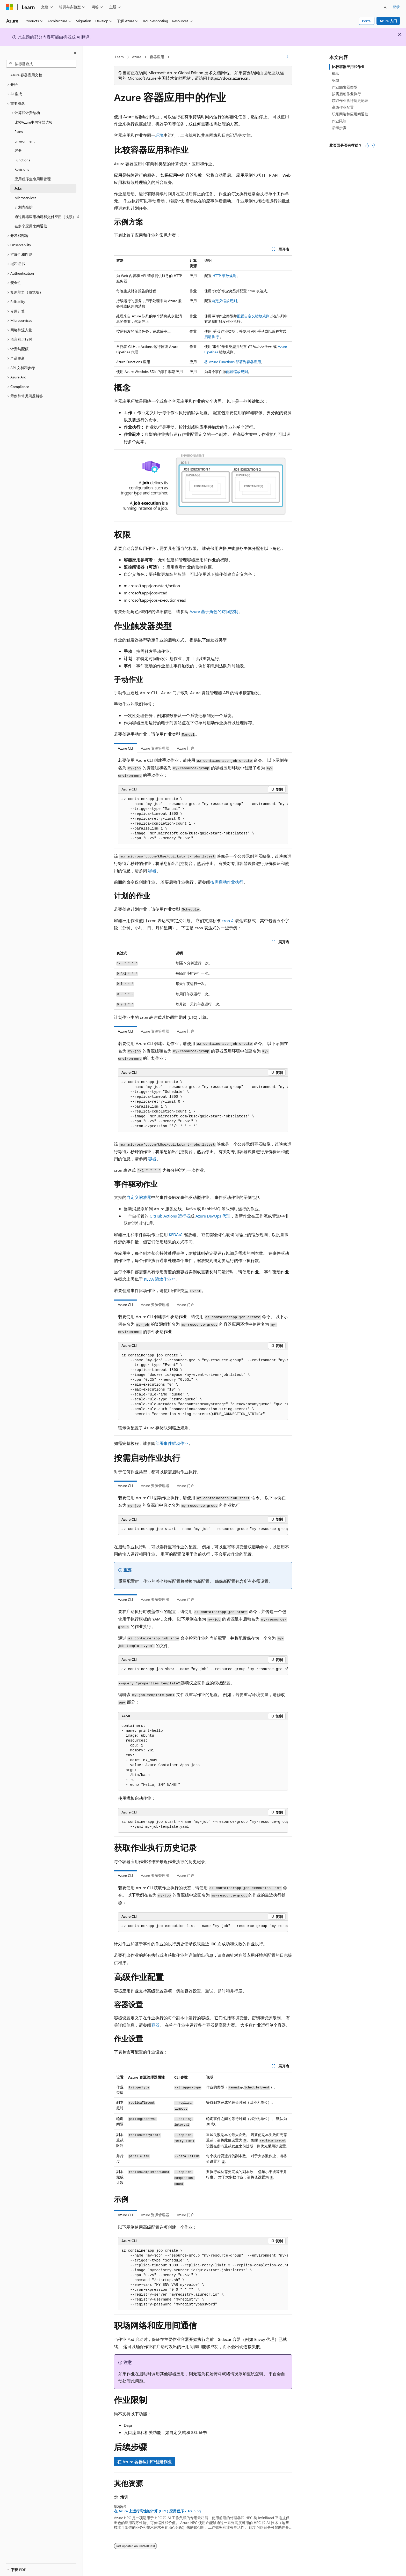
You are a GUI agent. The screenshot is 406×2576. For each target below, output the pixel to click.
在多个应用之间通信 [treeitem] (31, 225)
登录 (396, 6)
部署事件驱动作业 (172, 1443)
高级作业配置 (343, 107)
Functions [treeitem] (22, 160)
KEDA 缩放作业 (157, 1279)
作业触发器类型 (344, 87)
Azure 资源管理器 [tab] (155, 748)
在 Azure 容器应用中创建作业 (144, 2461)
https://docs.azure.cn (228, 78)
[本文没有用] (373, 145)
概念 (335, 73)
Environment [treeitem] (25, 141)
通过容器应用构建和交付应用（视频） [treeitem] (45, 216)
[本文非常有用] (367, 145)
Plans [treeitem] (19, 131)
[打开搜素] (385, 7)
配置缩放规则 (237, 371)
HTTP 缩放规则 (224, 275)
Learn (119, 56)
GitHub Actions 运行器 (170, 1216)
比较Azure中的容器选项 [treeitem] (34, 122)
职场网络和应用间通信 (350, 113)
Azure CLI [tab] (125, 748)
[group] (203, 819)
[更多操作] (287, 57)
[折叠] (75, 53)
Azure (136, 56)
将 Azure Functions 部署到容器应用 (232, 361)
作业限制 (339, 120)
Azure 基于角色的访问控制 (214, 611)
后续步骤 (339, 127)
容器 (152, 870)
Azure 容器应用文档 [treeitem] (26, 74)
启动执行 (211, 336)
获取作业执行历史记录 (350, 100)
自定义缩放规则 (224, 300)
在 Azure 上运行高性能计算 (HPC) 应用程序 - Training (157, 2511)
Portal (367, 20)
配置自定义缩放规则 (253, 315)
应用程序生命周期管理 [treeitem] (33, 178)
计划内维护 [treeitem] (24, 207)
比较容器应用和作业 (348, 66)
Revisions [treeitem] (22, 169)
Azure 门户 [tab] (185, 748)
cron (226, 920)
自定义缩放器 (138, 1197)
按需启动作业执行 (226, 882)
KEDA (174, 1234)
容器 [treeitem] (18, 150)
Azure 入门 (388, 20)
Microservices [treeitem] (25, 197)
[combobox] (41, 64)
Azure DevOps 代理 (212, 1216)
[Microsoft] (9, 7)
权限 (335, 80)
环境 (159, 135)
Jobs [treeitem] (18, 188)
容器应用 (157, 56)
